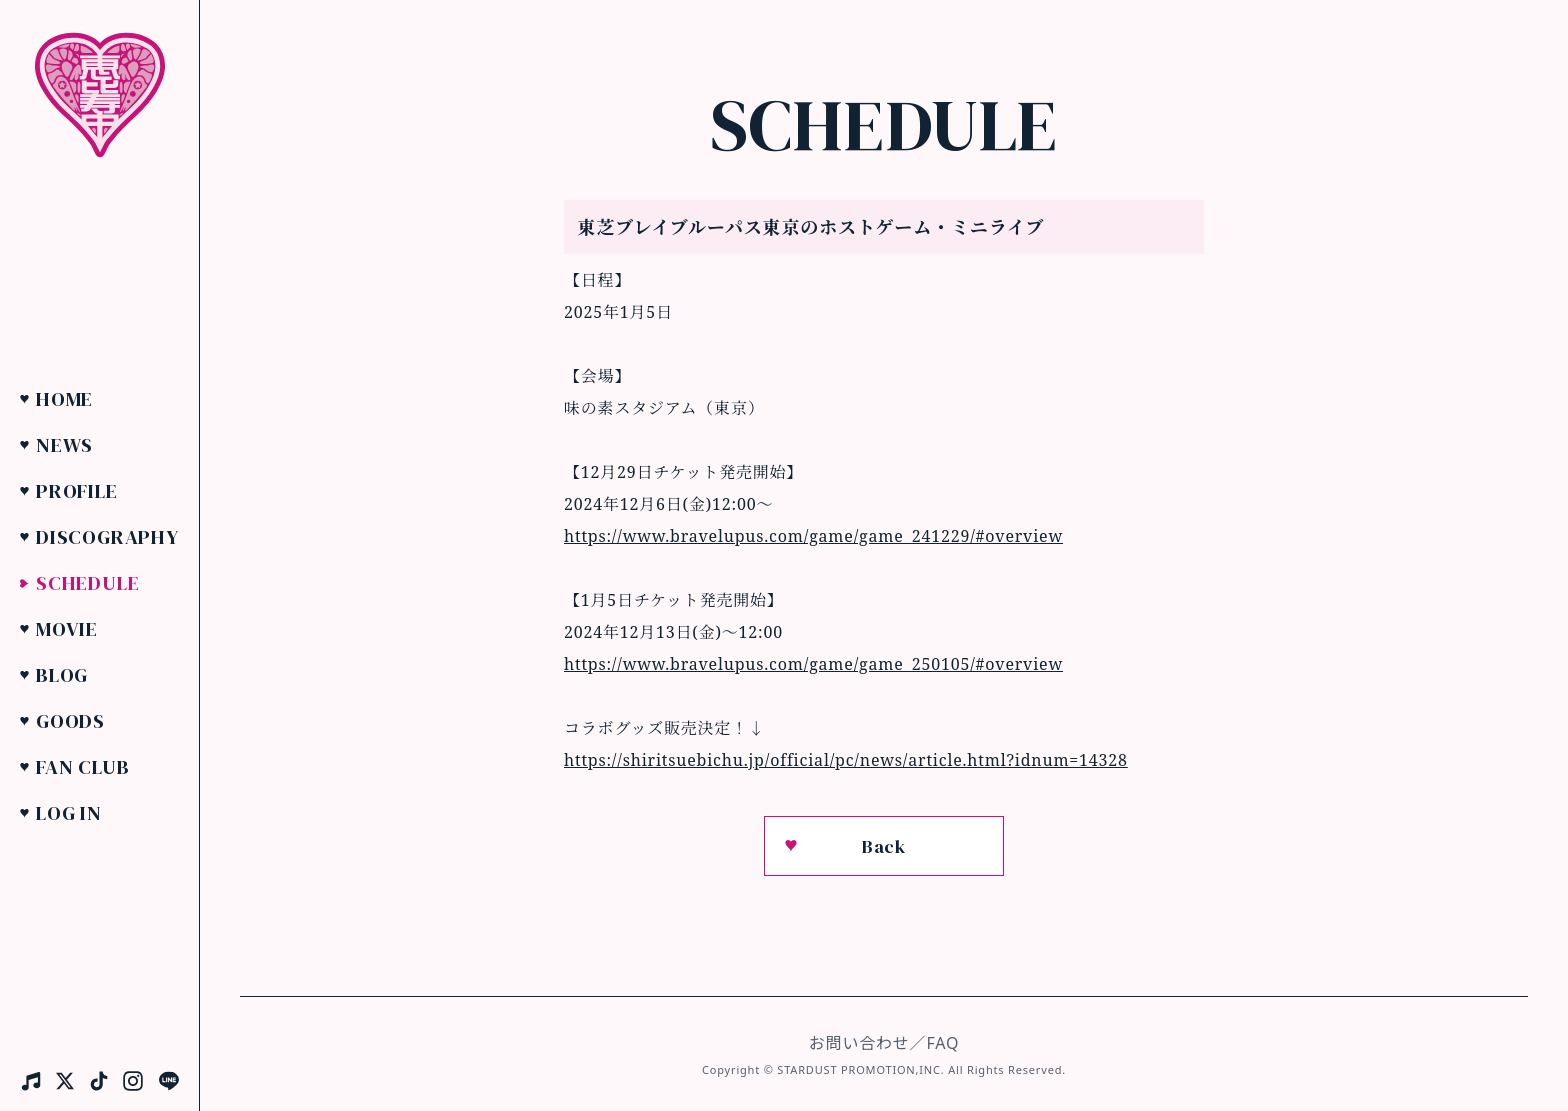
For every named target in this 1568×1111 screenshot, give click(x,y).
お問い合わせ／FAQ (884, 1043)
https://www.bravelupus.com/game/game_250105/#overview (813, 664)
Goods (70, 721)
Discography (107, 537)
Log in (69, 813)
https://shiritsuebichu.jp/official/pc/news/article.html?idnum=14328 (846, 760)
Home (64, 399)
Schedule (87, 583)
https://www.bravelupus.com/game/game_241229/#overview (813, 536)
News (64, 445)
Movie (67, 629)
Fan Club (82, 767)
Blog (62, 675)
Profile (77, 491)
